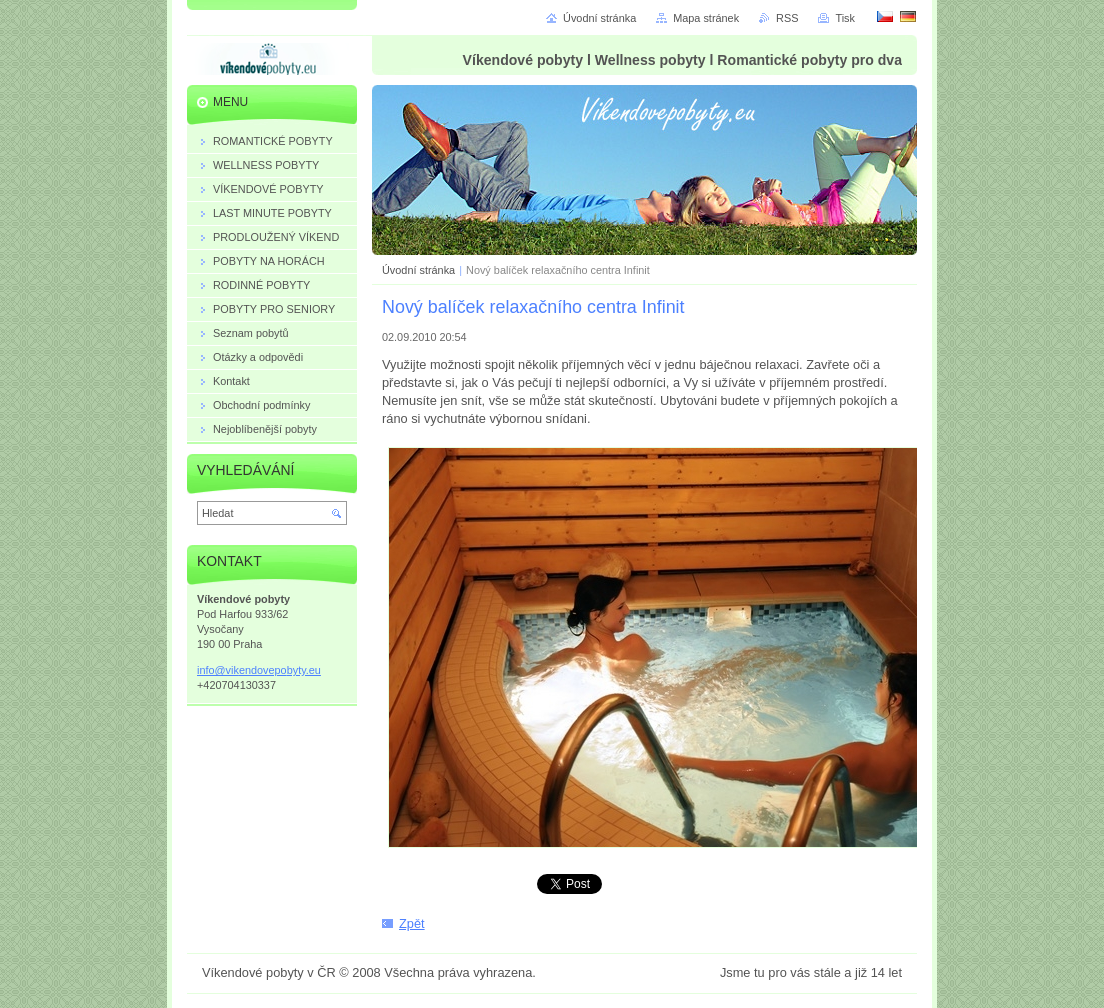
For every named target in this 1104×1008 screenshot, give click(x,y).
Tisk (845, 18)
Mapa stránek (706, 18)
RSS (787, 18)
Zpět (412, 923)
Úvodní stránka (418, 270)
